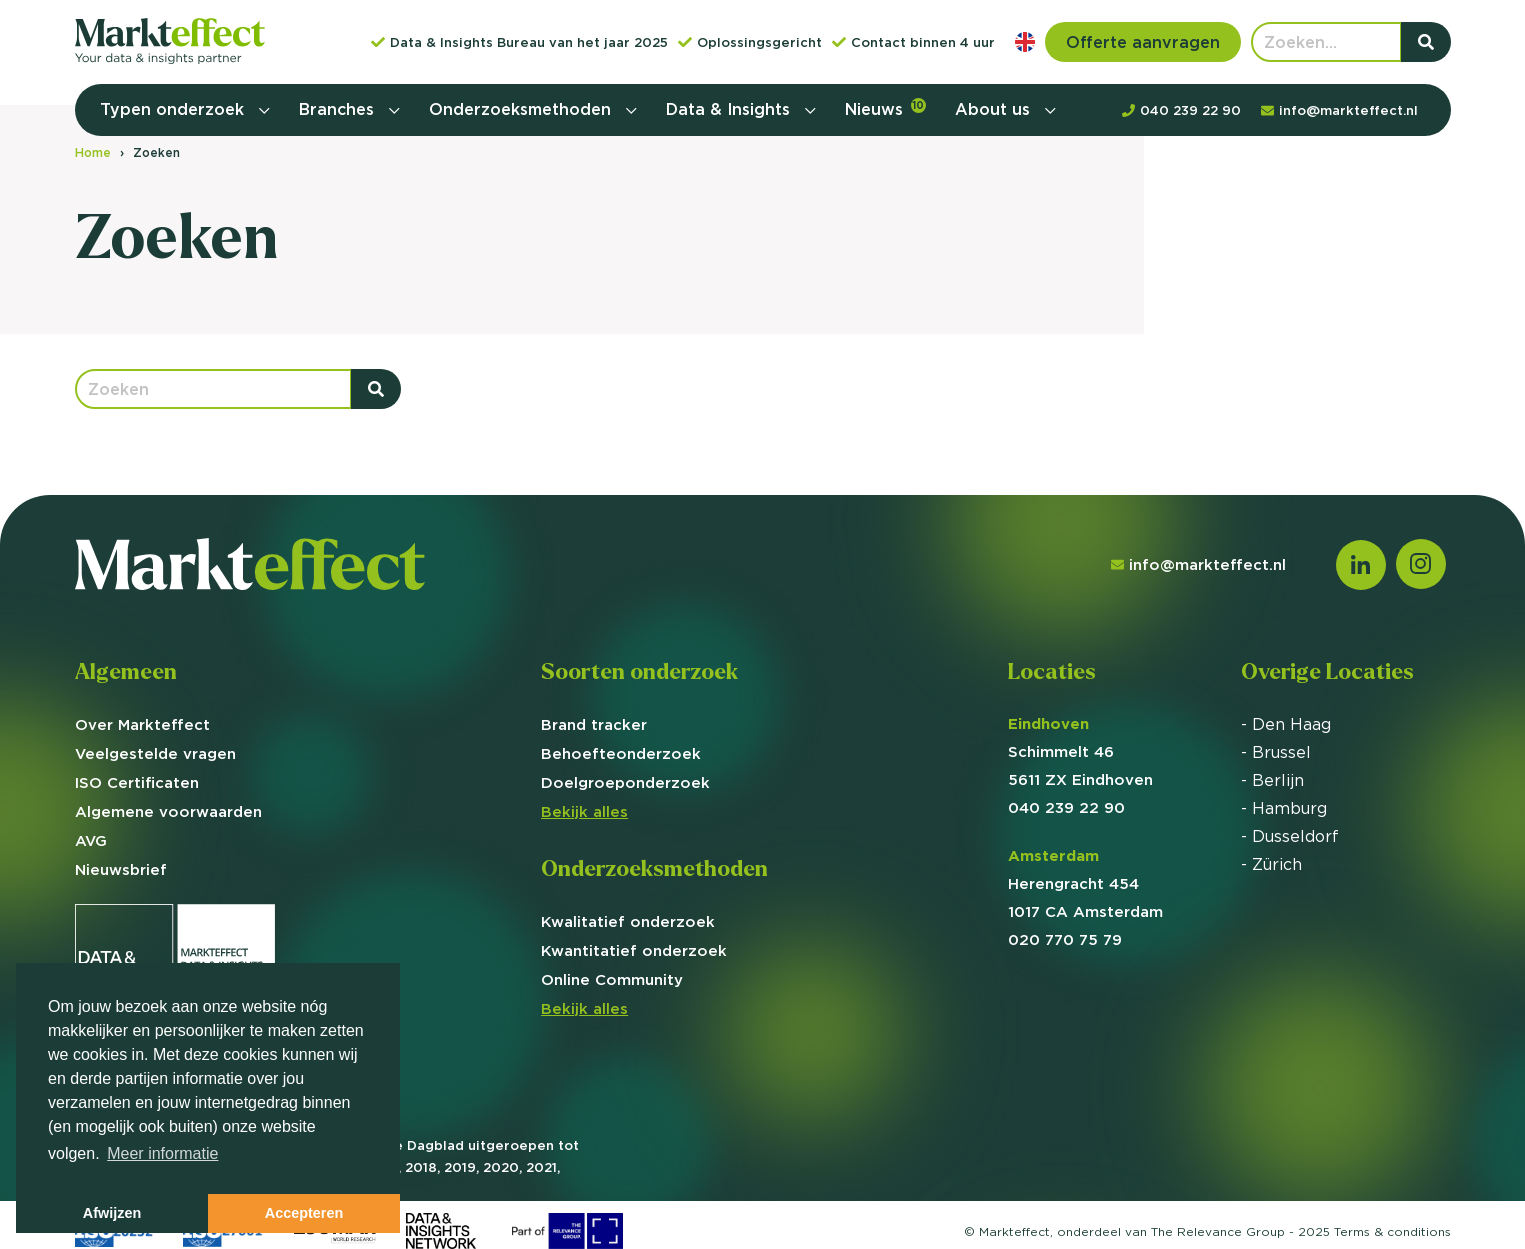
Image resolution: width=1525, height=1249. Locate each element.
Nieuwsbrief (121, 869)
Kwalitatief (628, 921)
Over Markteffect (142, 724)
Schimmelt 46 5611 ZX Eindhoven (1080, 751)
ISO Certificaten (137, 782)
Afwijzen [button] (112, 1213)
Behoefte (621, 753)
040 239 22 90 (1066, 807)
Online (612, 979)
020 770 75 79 (1065, 939)
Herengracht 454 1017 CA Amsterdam (1085, 883)
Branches (339, 109)
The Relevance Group (1218, 1231)
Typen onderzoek (174, 109)
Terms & (1392, 1231)
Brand (594, 724)
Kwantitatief (634, 950)
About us (995, 109)
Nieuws (885, 108)
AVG (91, 840)
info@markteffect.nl (1198, 564)
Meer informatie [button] (162, 1153)
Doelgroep (625, 782)
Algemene (168, 811)
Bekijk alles (584, 811)
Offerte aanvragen (1143, 42)
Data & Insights (730, 109)
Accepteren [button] (304, 1213)
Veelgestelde (155, 753)
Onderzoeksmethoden (522, 109)
